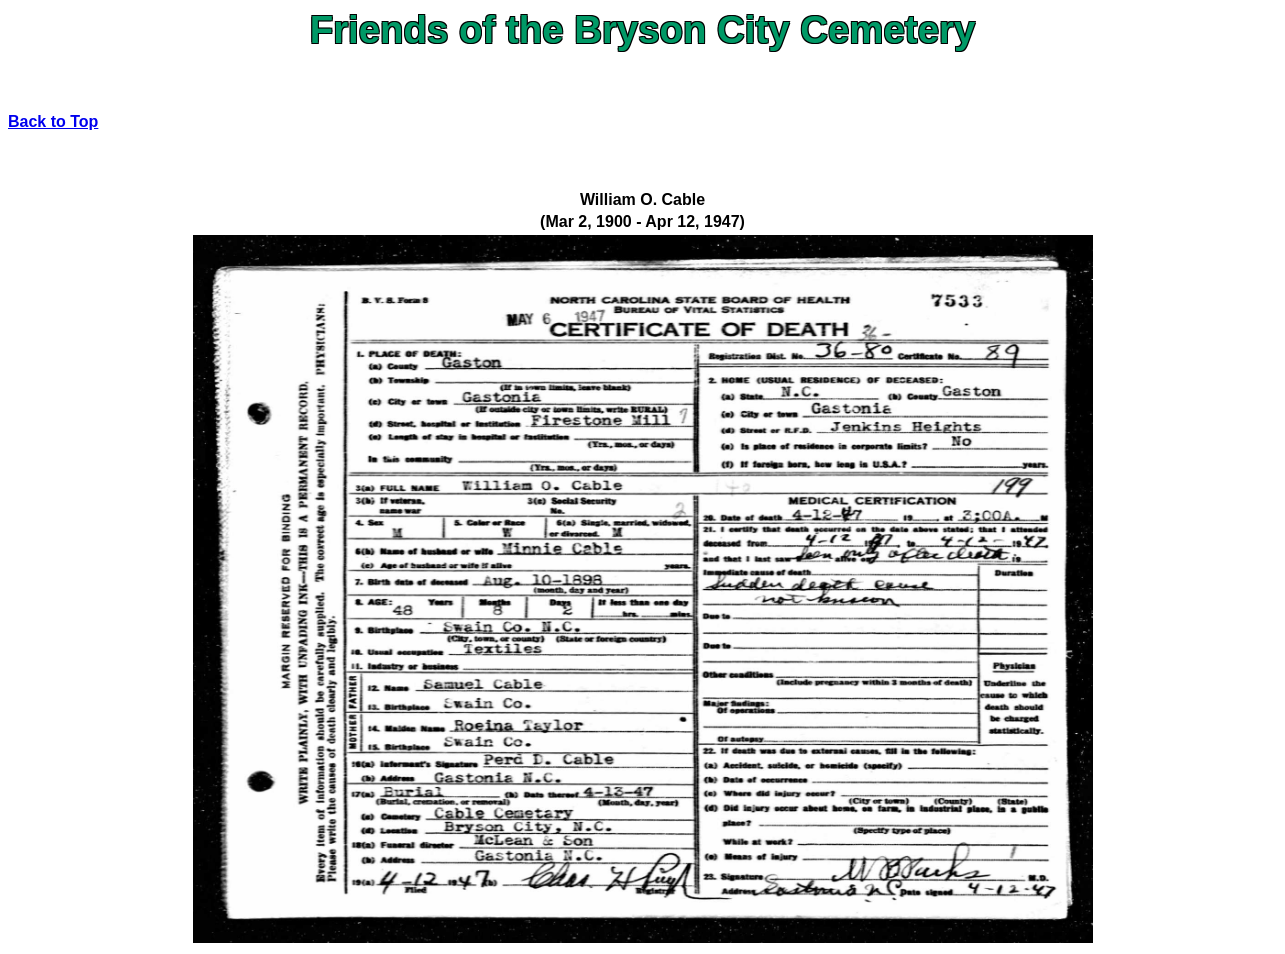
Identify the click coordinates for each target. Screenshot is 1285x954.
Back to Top (53, 121)
